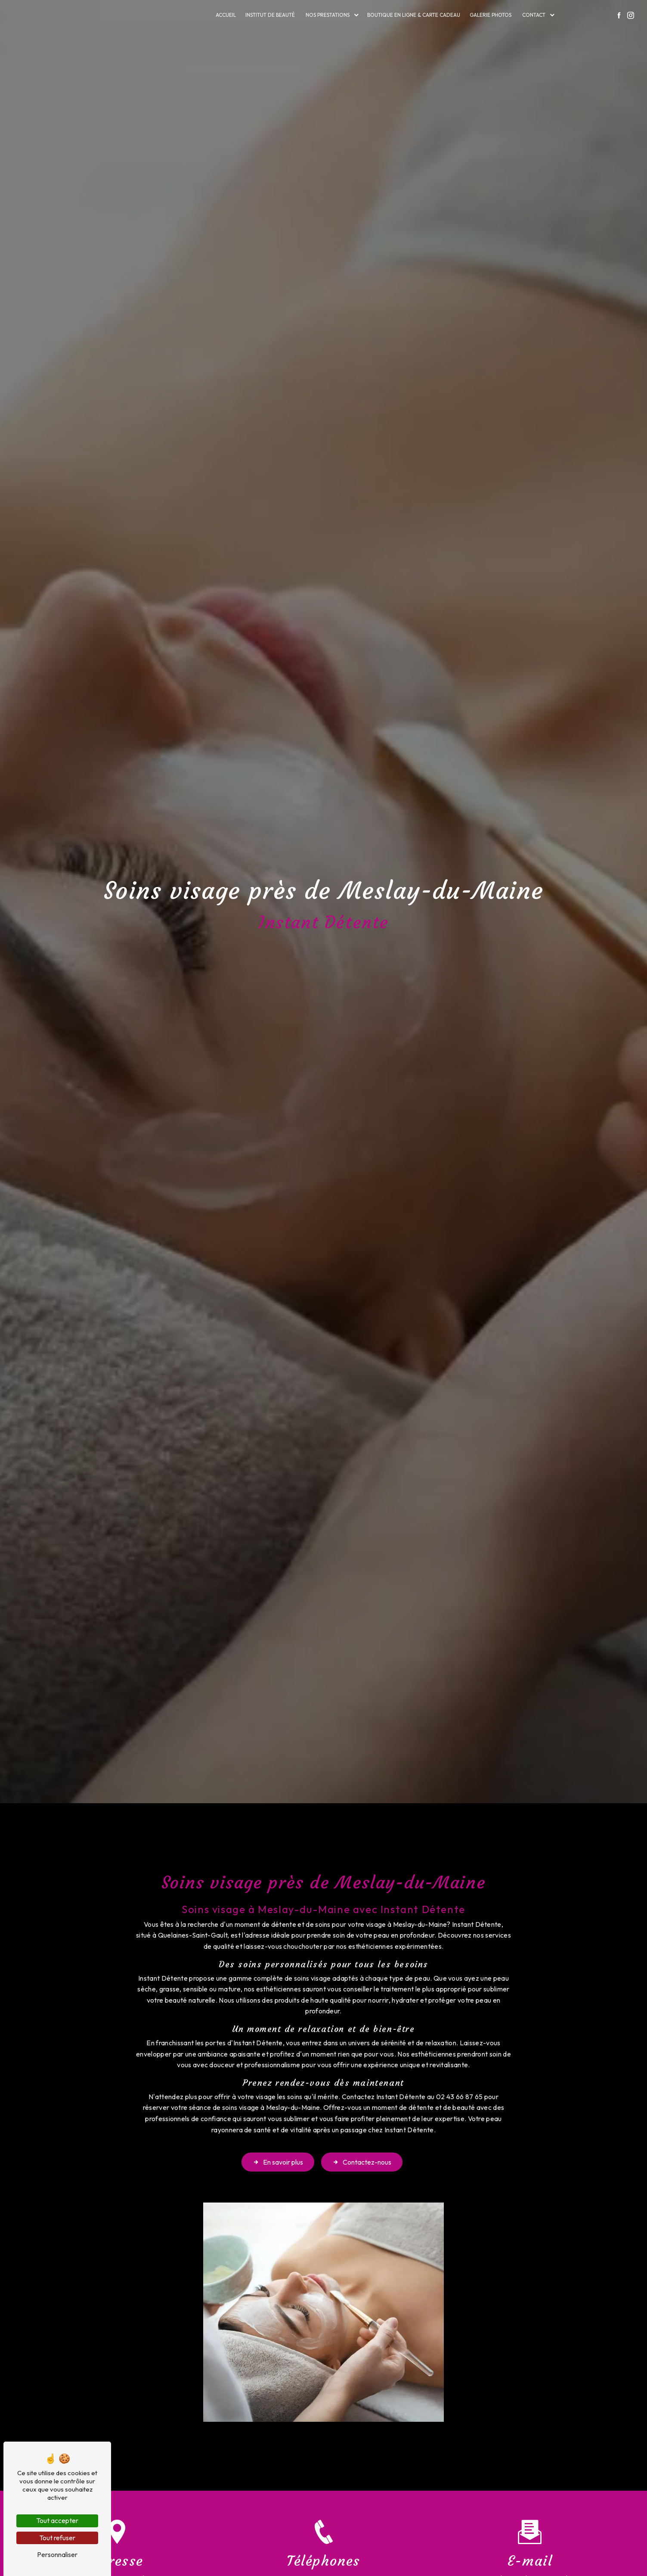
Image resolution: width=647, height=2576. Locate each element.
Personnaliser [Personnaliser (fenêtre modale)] (57, 2554)
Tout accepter (57, 2520)
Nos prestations (328, 15)
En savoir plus (278, 2124)
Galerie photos (490, 15)
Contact (533, 15)
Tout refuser (57, 2537)
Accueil (226, 15)
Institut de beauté (270, 15)
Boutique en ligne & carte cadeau (413, 15)
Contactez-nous (361, 2124)
